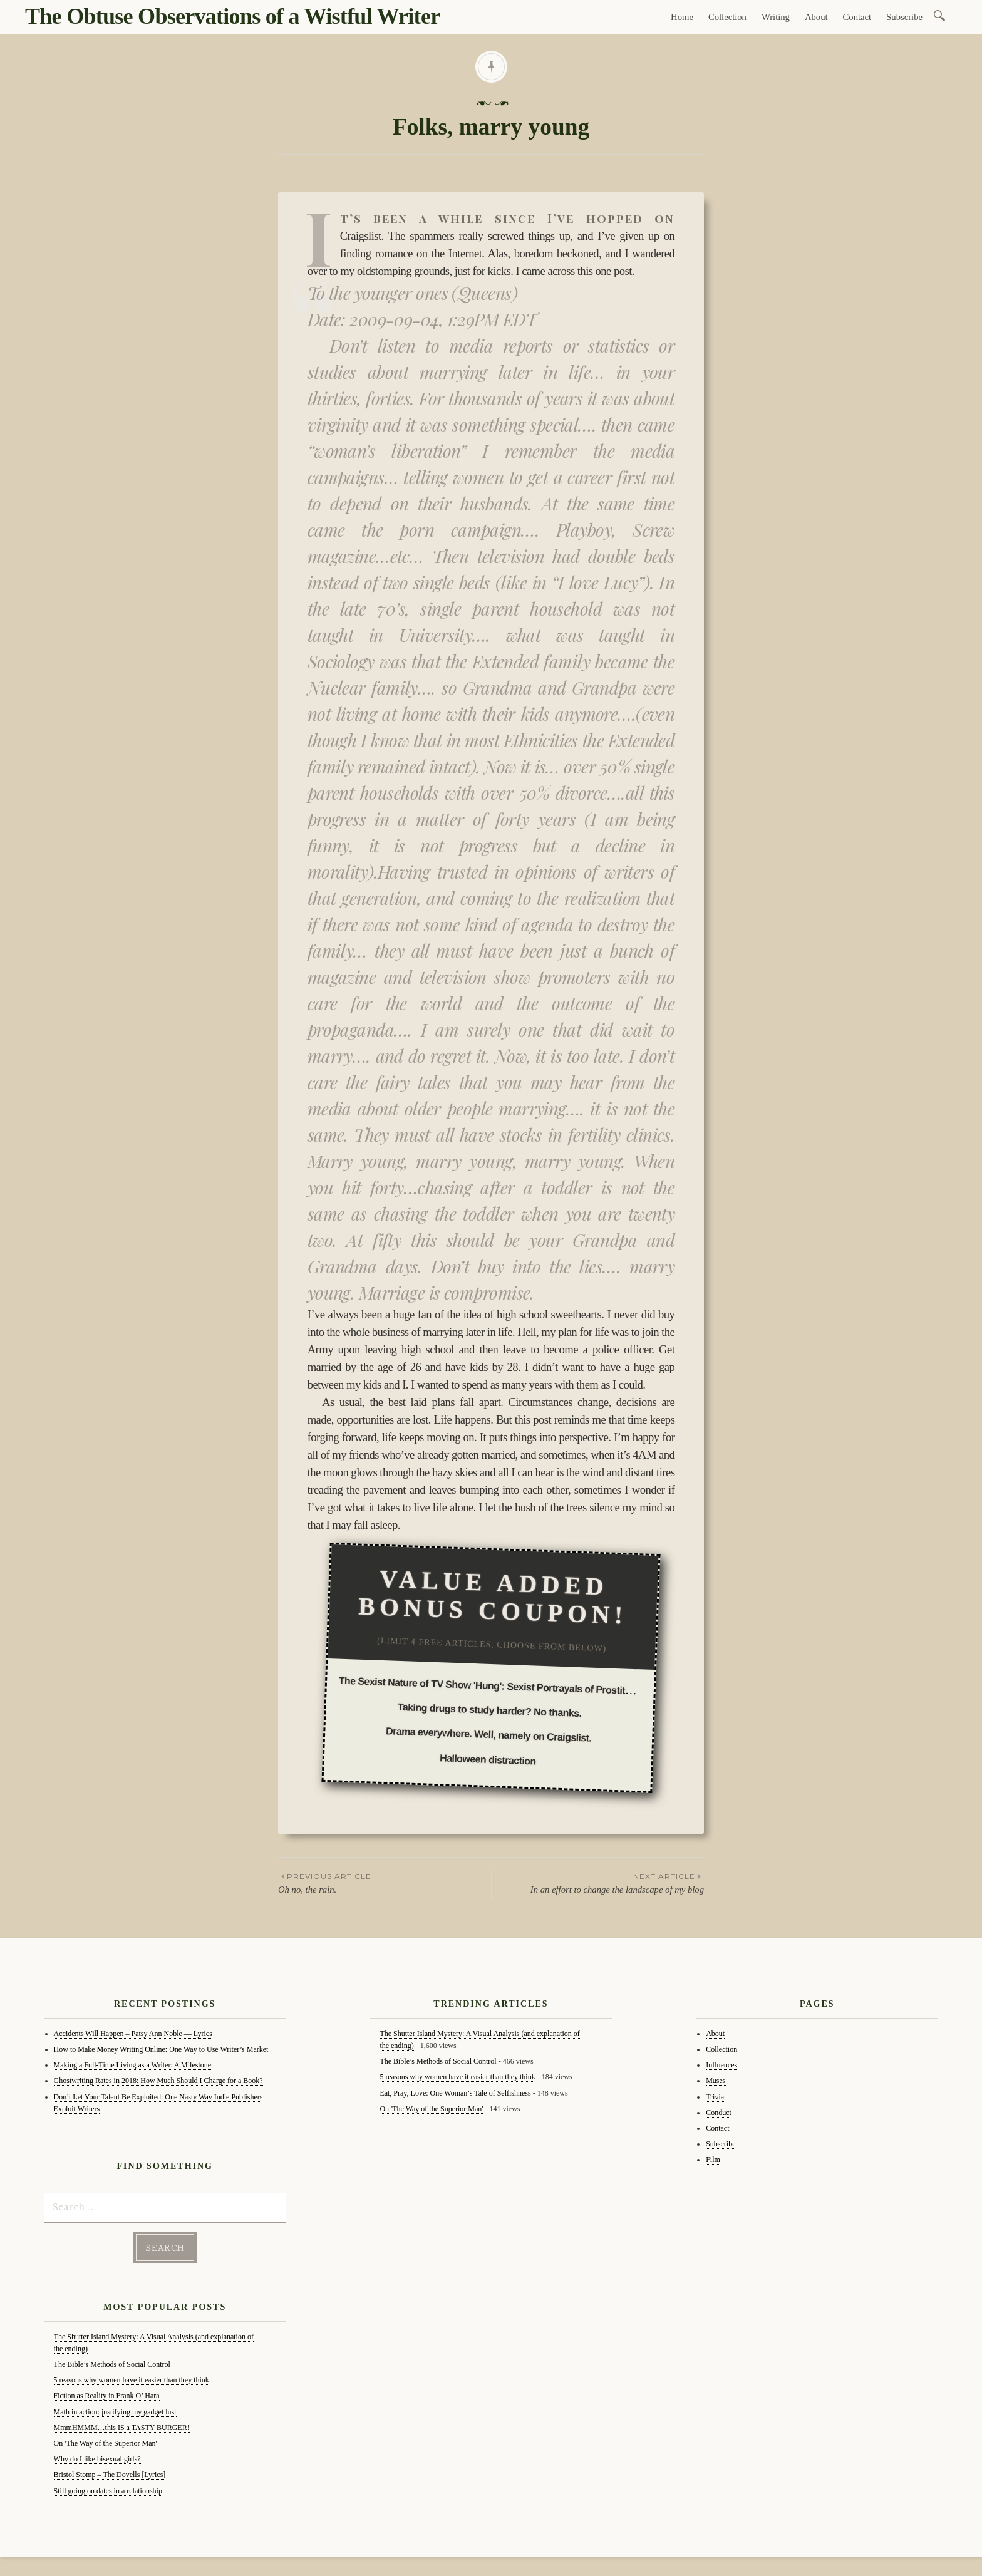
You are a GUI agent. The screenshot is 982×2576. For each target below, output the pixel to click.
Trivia (715, 2096)
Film (713, 2159)
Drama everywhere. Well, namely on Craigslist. (489, 1735)
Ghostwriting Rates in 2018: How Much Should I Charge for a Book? (158, 2080)
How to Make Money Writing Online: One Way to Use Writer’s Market (161, 2049)
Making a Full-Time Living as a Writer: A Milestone (133, 2065)
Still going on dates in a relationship (108, 2490)
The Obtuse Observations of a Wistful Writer (232, 16)
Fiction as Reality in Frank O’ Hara (107, 2395)
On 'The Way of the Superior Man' (105, 2443)
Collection (727, 17)
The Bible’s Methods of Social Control (112, 2364)
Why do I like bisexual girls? (97, 2458)
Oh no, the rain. (384, 1882)
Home (682, 17)
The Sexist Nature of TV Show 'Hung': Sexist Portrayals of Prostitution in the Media (522, 1687)
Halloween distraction (488, 1759)
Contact (857, 17)
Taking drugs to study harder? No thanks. (490, 1710)
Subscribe (904, 17)
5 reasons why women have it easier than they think (131, 2380)
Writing (776, 17)
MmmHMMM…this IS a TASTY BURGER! (122, 2427)
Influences (721, 2065)
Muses (715, 2080)
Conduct (718, 2112)
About (816, 17)
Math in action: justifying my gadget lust (115, 2412)
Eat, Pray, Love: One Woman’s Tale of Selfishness (455, 2093)
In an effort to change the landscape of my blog (598, 1882)
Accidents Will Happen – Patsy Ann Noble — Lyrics (133, 2033)
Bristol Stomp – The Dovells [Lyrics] (110, 2474)
